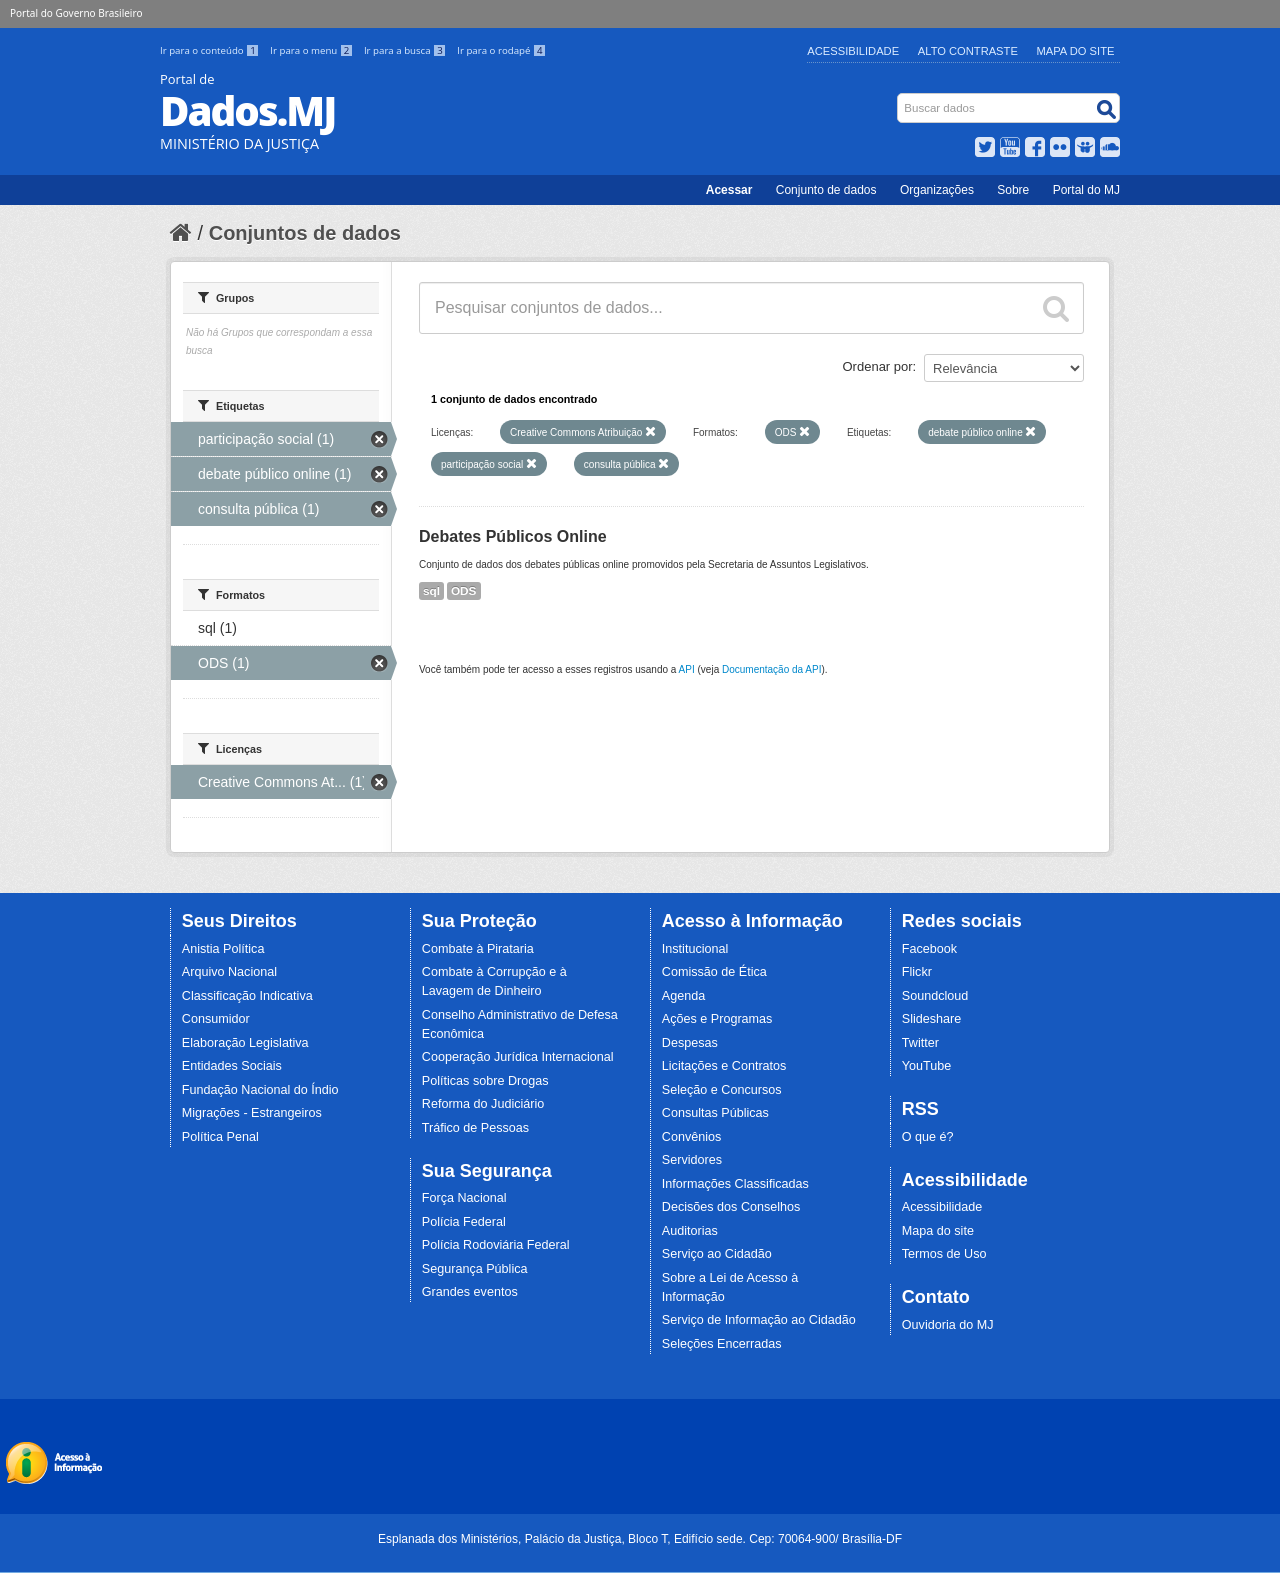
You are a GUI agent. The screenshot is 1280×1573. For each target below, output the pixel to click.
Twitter (920, 1043)
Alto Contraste (968, 51)
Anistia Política (223, 949)
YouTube (927, 1066)
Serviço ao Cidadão (717, 1254)
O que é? (928, 1137)
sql (431, 591)
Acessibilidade (853, 51)
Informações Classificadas (735, 1184)
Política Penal (220, 1137)
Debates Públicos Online (513, 536)
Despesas (690, 1043)
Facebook (929, 949)
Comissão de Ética (714, 972)
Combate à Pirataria (478, 949)
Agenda (683, 996)
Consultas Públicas (715, 1113)
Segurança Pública (475, 1269)
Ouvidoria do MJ (948, 1325)
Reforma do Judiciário (483, 1104)
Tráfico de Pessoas (475, 1128)
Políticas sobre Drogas (485, 1081)
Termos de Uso (944, 1254)
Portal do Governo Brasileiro (76, 13)
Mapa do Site (1076, 51)
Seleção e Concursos (722, 1090)
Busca (899, 97)
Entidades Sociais (232, 1066)
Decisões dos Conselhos (731, 1207)
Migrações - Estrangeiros (252, 1113)
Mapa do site (938, 1231)
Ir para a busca (406, 50)
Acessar (729, 190)
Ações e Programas (717, 1019)
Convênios (692, 1137)
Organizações (937, 190)
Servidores (692, 1160)
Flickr (917, 972)
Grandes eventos (470, 1292)
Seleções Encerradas (722, 1344)
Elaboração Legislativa (245, 1043)
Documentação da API (772, 669)
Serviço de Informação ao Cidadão (759, 1320)
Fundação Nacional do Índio (260, 1090)
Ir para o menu (313, 50)
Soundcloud (935, 996)
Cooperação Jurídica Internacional (518, 1057)
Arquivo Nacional (229, 972)
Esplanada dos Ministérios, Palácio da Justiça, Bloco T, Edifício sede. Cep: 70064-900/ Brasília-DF (640, 1539)
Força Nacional (464, 1198)
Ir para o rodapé (501, 50)
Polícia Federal (464, 1222)
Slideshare (932, 1019)
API (687, 669)
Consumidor (216, 1019)
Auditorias (690, 1231)
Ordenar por (878, 366)
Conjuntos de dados (305, 233)
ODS (464, 591)
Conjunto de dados (826, 190)
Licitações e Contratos (724, 1066)
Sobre (1013, 190)
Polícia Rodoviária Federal (496, 1245)
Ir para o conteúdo (211, 50)
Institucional (695, 949)
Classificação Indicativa (247, 996)
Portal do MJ (1086, 190)
